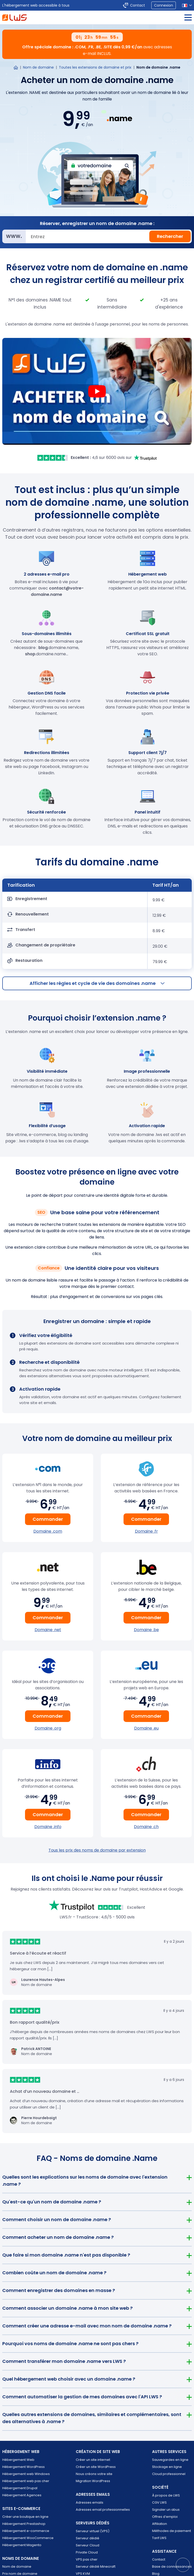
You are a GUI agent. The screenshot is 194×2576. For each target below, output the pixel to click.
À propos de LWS (166, 2495)
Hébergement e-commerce (25, 2530)
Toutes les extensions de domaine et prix (95, 67)
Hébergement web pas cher (25, 2481)
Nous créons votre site (94, 2473)
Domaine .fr (146, 1531)
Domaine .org (48, 1728)
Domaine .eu (146, 1728)
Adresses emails (89, 2502)
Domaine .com (47, 1531)
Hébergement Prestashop (23, 2523)
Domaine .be (146, 1630)
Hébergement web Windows (26, 2473)
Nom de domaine (38, 67)
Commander (48, 1519)
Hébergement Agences (21, 2495)
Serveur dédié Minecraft (95, 2566)
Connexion (163, 5)
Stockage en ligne (167, 2466)
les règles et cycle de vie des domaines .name (97, 983)
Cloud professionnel (168, 2473)
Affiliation (159, 2523)
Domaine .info (47, 1827)
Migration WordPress (93, 2481)
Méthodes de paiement (171, 2530)
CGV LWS (159, 2502)
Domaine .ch (146, 1827)
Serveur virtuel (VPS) (92, 2531)
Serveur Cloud (87, 2545)
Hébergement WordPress (23, 2466)
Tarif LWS (159, 2538)
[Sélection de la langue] (187, 5)
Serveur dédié (87, 2538)
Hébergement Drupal (19, 2488)
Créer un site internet (93, 2459)
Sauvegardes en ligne (170, 2459)
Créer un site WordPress (96, 2466)
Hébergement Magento (21, 2545)
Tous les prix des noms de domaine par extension (97, 1850)
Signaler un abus (166, 2509)
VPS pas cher (87, 2559)
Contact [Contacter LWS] (137, 5)
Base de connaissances (172, 2566)
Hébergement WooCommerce (28, 2538)
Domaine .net (48, 1630)
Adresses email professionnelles (103, 2509)
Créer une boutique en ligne (25, 2516)
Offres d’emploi (165, 2516)
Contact (158, 2559)
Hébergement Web (18, 2459)
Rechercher (170, 236)
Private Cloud (87, 2552)
